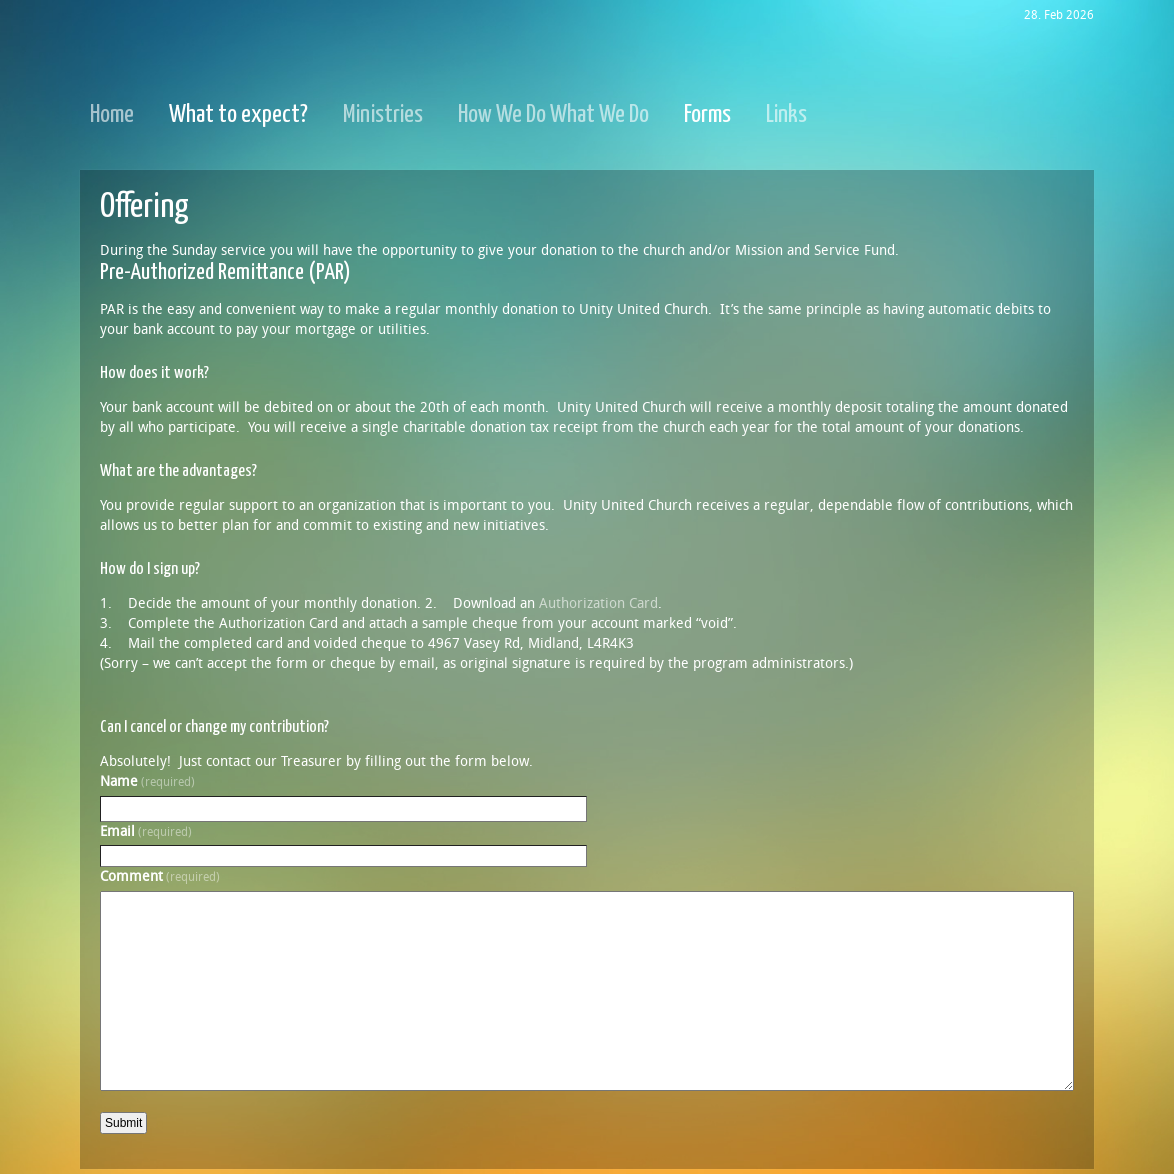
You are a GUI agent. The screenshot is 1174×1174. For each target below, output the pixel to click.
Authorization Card (598, 603)
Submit (123, 1123)
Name (147, 781)
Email (146, 831)
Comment (160, 876)
